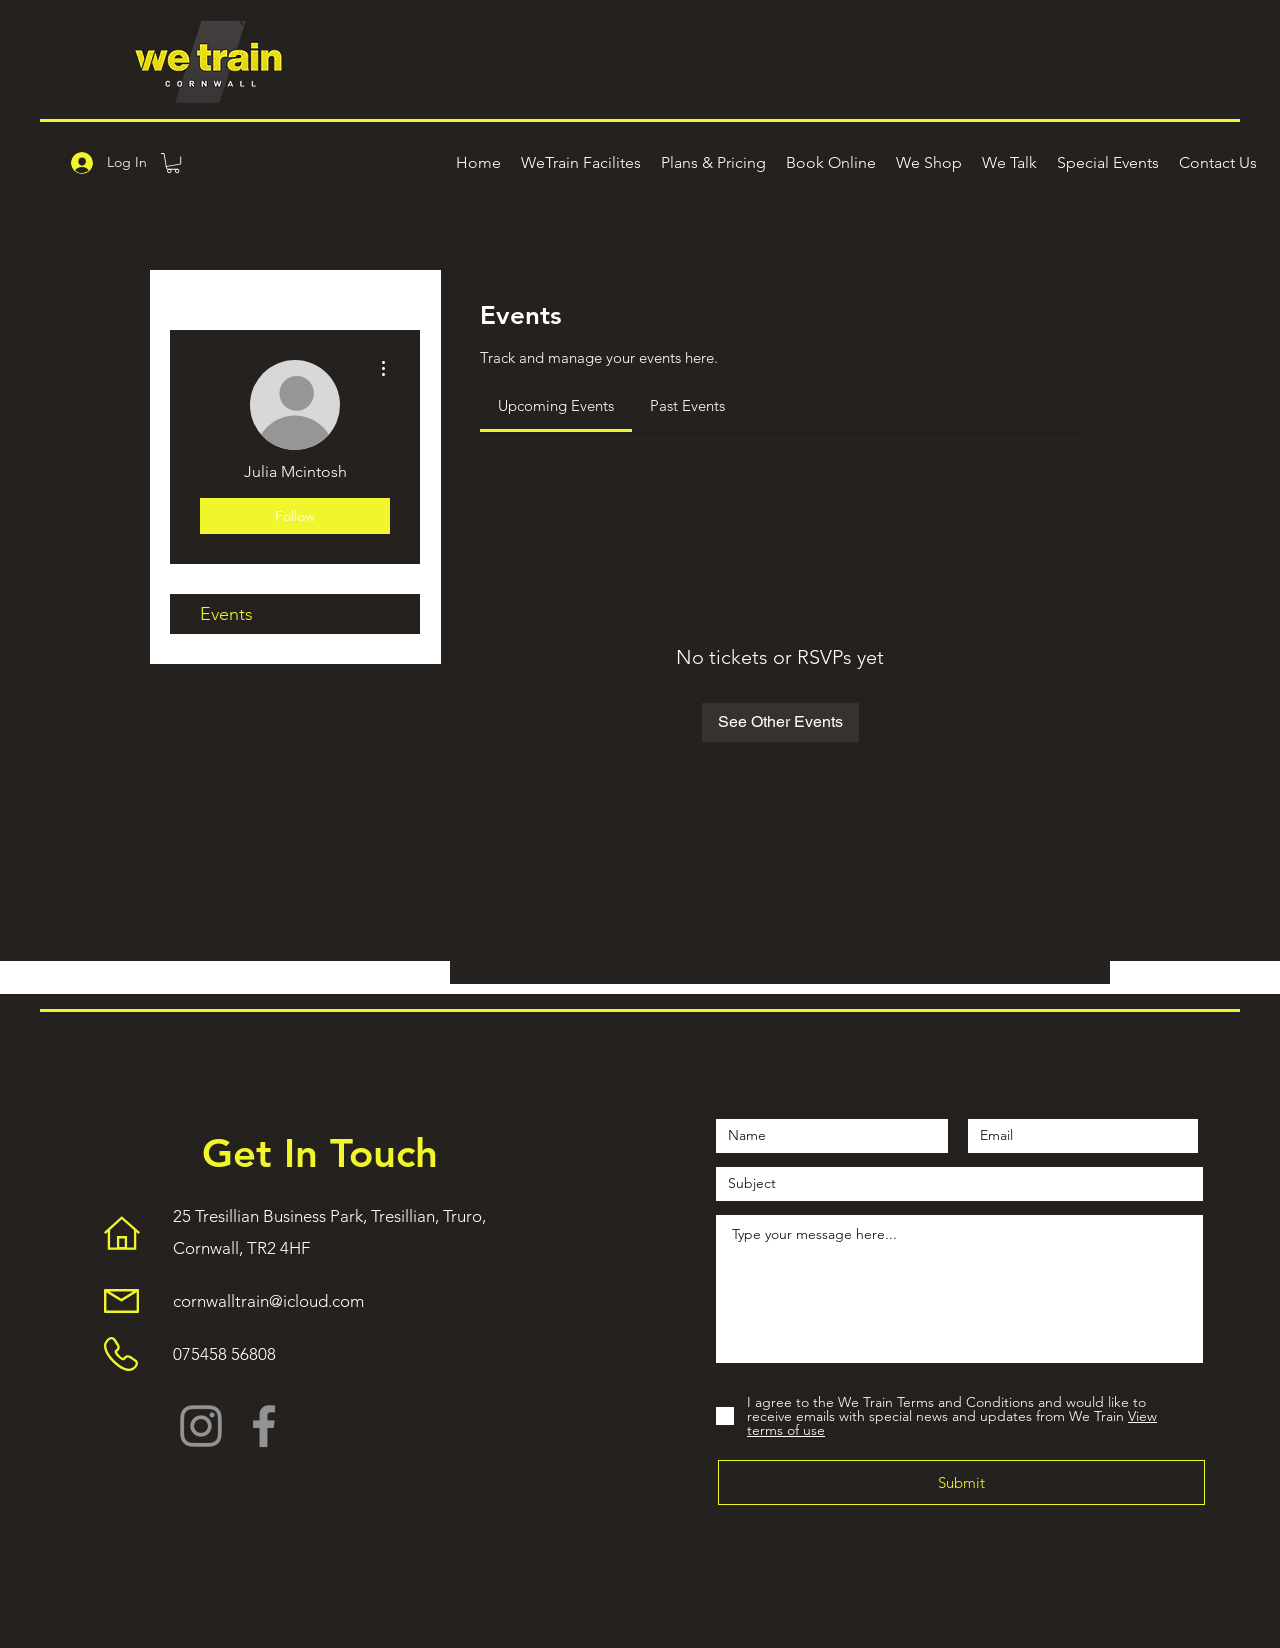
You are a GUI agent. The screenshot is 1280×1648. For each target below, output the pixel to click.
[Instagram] (201, 1426)
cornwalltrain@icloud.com (268, 1301)
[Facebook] (264, 1426)
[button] (173, 163)
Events (226, 614)
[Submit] (961, 1482)
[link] (556, 405)
